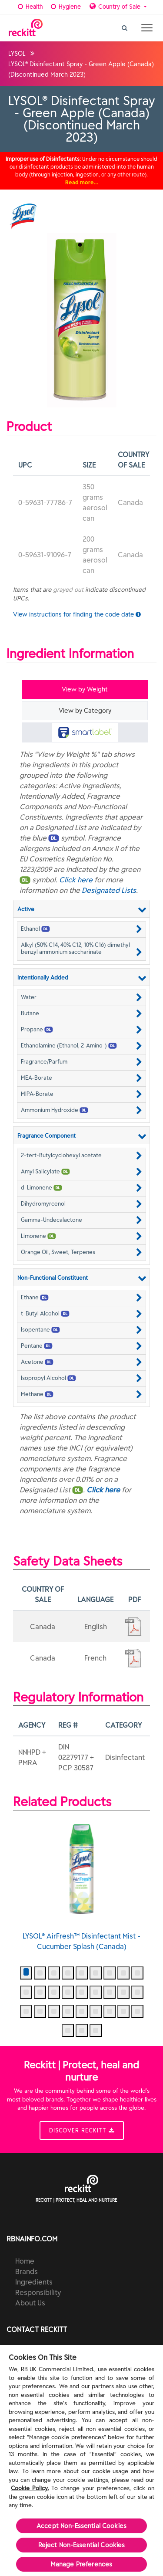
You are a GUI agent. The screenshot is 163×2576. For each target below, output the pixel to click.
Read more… (81, 182)
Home (24, 2261)
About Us (30, 2302)
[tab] (85, 732)
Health (29, 6)
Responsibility (38, 2292)
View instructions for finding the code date (77, 614)
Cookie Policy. (30, 2488)
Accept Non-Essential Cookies (81, 2526)
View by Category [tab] (85, 711)
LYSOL (17, 54)
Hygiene (64, 6)
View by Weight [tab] (85, 689)
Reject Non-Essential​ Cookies (81, 2545)
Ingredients (34, 2282)
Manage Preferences (82, 2564)
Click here (76, 879)
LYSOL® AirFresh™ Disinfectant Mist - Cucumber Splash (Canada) (81, 1885)
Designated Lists (109, 890)
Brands (26, 2271)
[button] (81, 928)
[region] (81, 2460)
